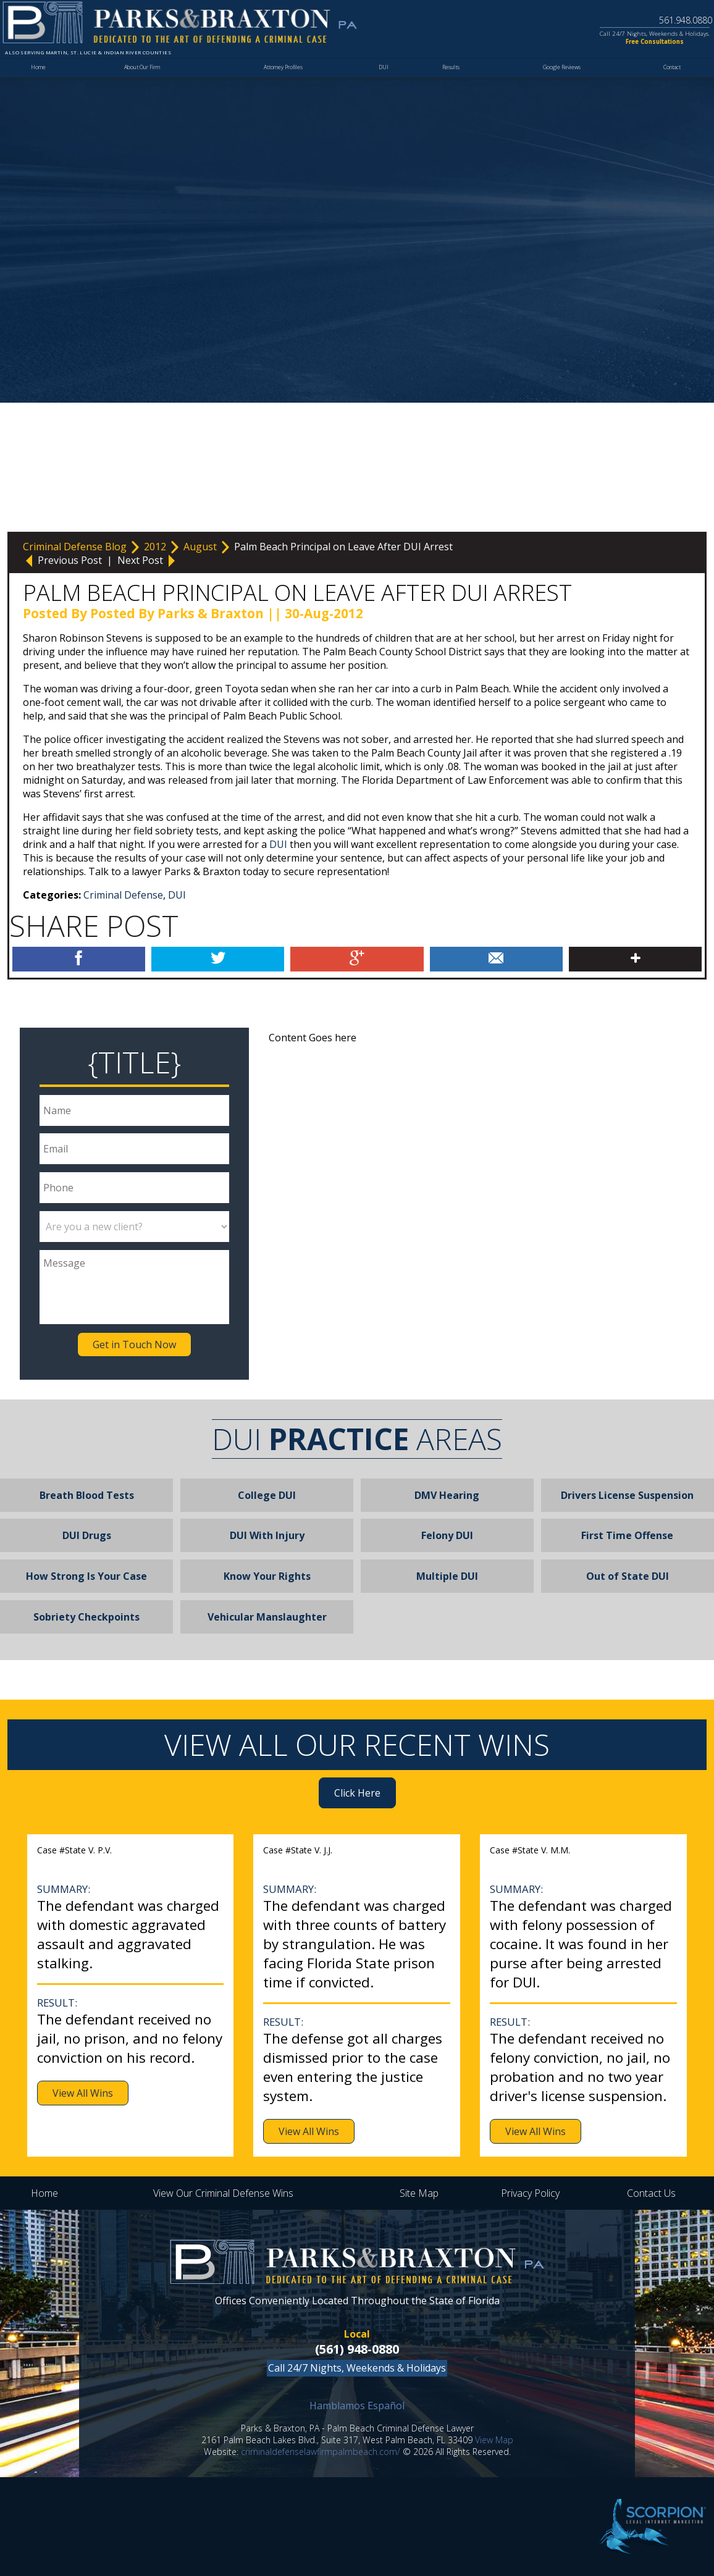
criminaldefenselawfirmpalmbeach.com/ (320, 2451)
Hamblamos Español (357, 2405)
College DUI (267, 1495)
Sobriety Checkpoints (86, 1617)
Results (448, 85)
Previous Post (63, 560)
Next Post (147, 560)
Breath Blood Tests (87, 1495)
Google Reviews (557, 85)
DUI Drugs (86, 1535)
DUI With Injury (267, 1535)
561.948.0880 (666, 17)
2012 (156, 546)
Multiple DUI (447, 1576)
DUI (382, 85)
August (201, 546)
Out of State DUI (627, 1576)
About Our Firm (142, 85)
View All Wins (82, 2093)
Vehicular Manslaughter (267, 1617)
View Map (494, 2440)
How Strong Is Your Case (86, 1576)
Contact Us (651, 2193)
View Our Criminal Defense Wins (223, 2193)
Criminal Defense (123, 895)
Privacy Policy (530, 2193)
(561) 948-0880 (357, 2349)
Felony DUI (447, 1535)
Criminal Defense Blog (76, 546)
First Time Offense (627, 1535)
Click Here (357, 1793)
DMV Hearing (446, 1495)
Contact (668, 85)
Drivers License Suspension (627, 1495)
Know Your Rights (267, 1576)
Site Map (419, 2193)
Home (39, 85)
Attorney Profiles (283, 85)
